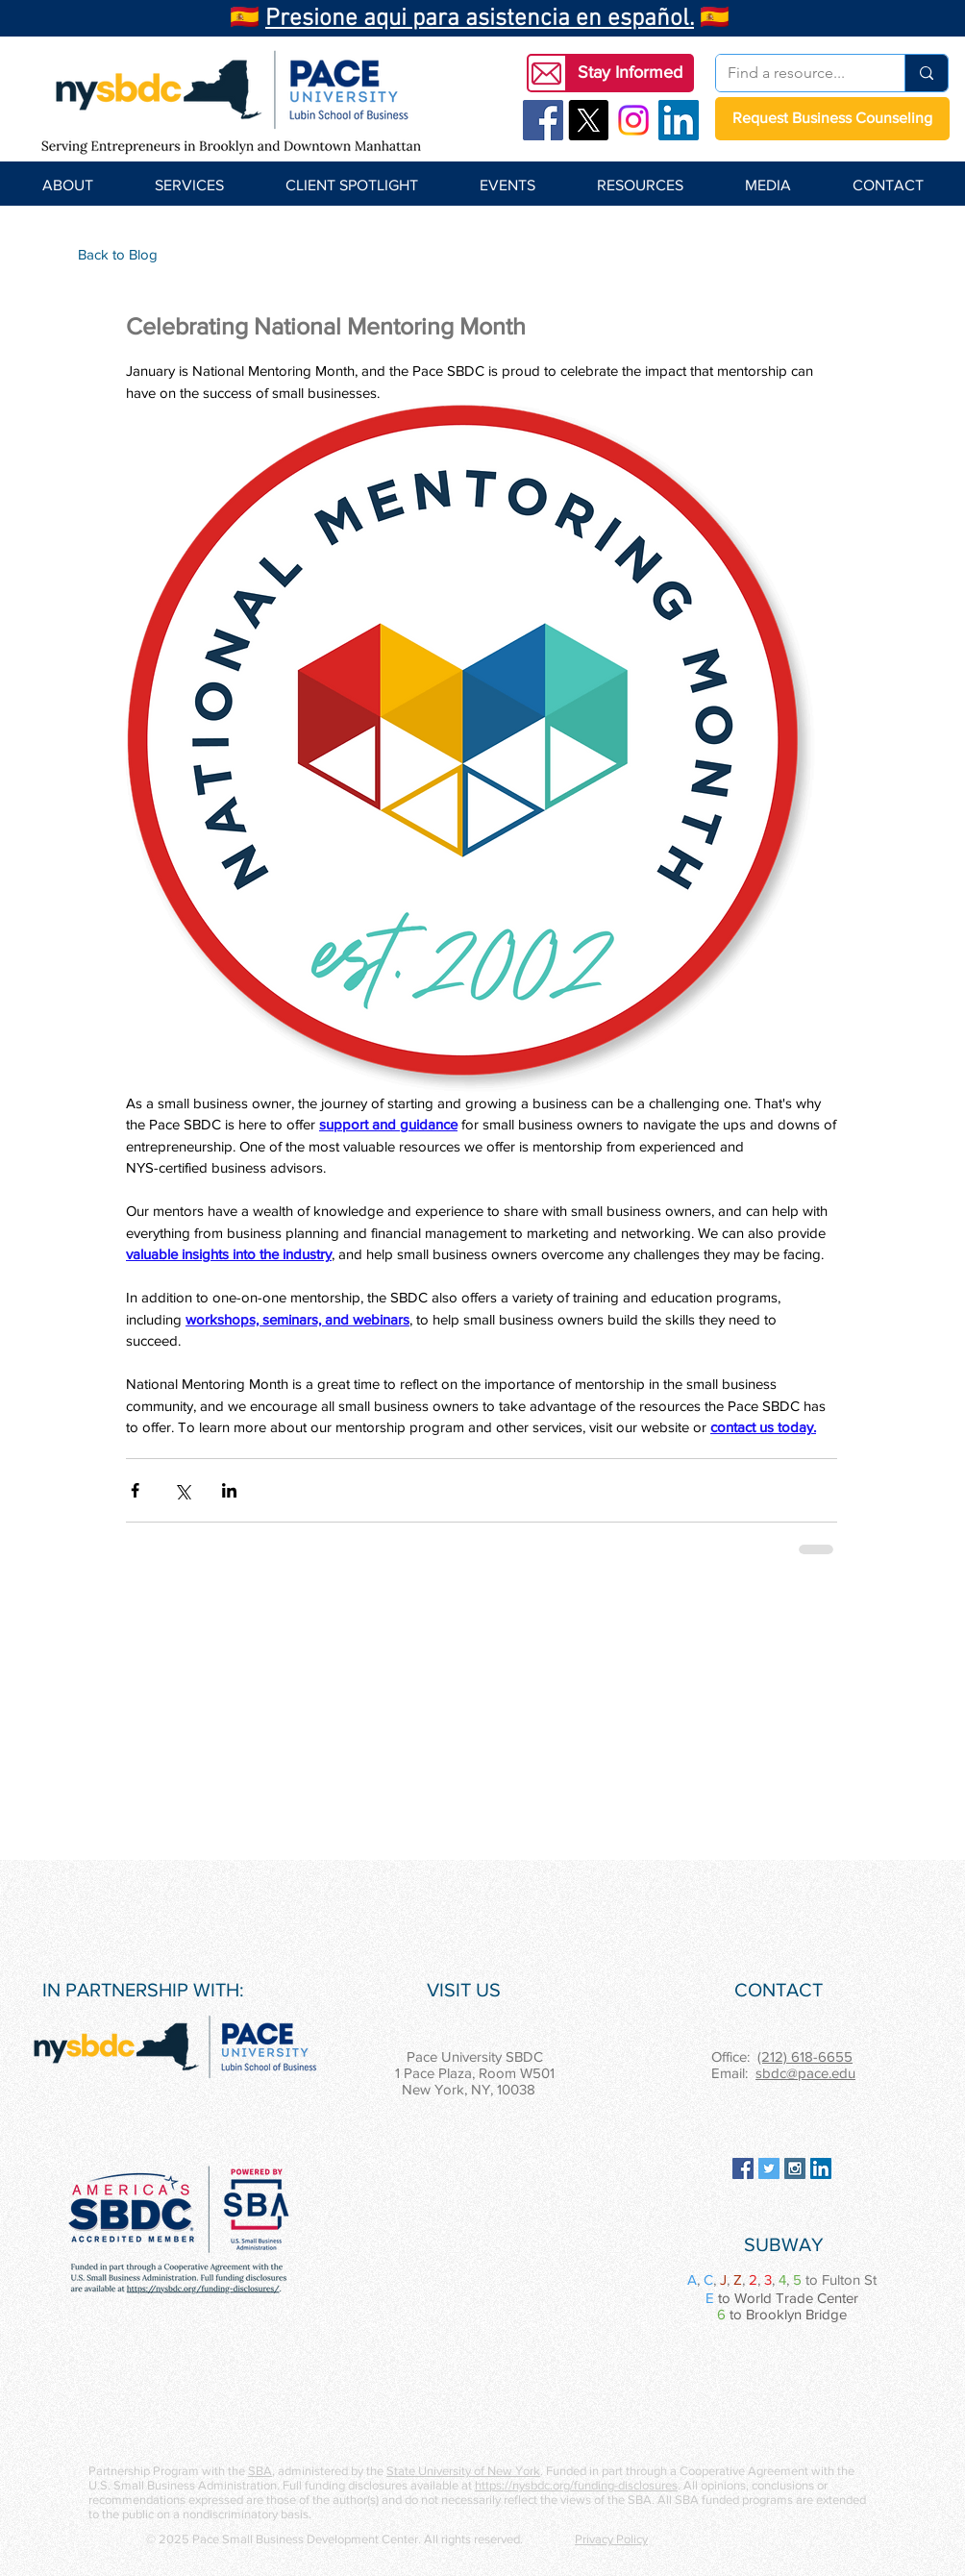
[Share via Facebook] (135, 1490)
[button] (629, 73)
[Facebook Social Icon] (543, 120)
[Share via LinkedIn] (229, 1490)
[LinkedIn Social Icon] (678, 120)
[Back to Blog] (117, 254)
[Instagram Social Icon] (794, 2168)
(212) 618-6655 (805, 2056)
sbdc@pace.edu (805, 2073)
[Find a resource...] (796, 73)
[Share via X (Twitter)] (182, 1490)
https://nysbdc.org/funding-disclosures (576, 2485)
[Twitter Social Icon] (768, 2168)
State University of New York (463, 2471)
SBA (260, 2471)
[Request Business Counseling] (832, 118)
